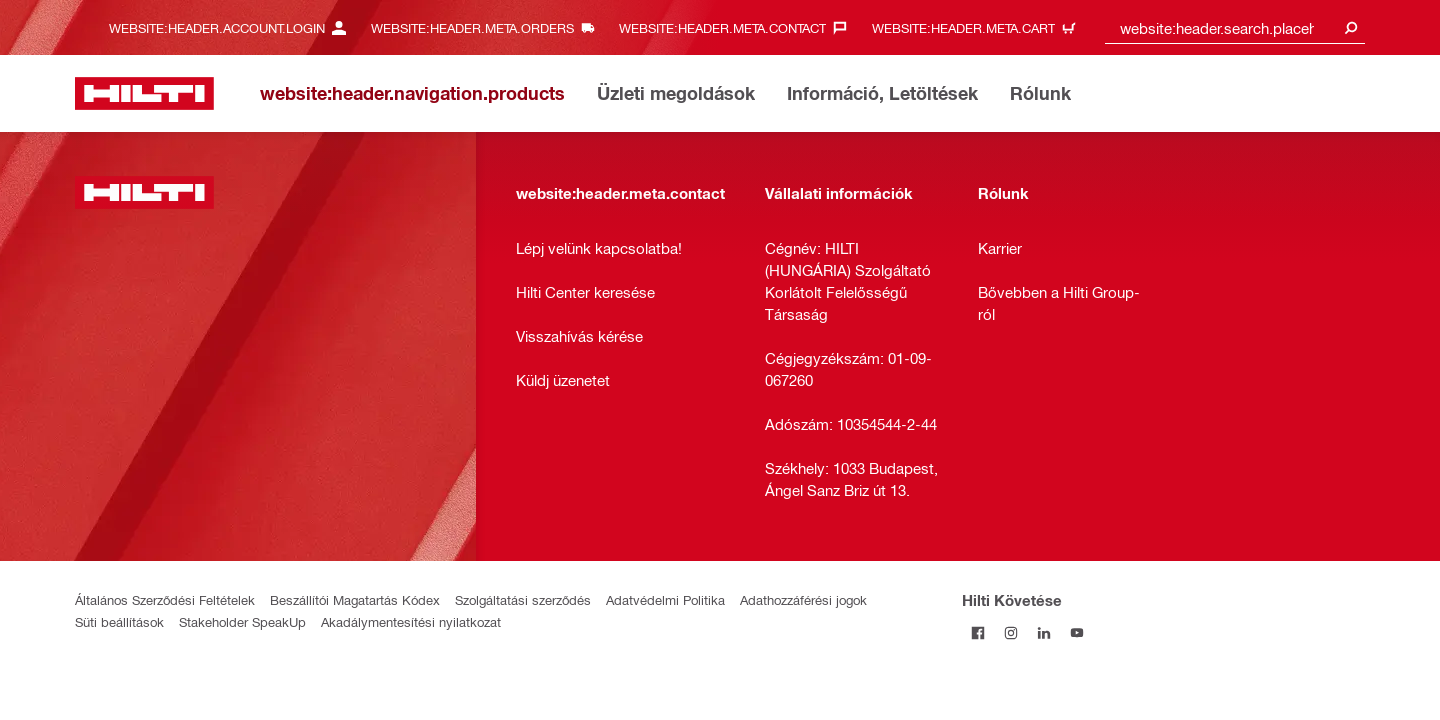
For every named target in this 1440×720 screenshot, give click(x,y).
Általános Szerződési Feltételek (165, 599)
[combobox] (1235, 27)
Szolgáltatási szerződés (523, 599)
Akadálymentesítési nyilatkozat (411, 621)
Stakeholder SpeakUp (242, 621)
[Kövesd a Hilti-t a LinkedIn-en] (1044, 632)
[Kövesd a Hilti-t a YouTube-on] (1077, 632)
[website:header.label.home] (144, 93)
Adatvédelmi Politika (665, 599)
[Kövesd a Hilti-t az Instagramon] (1011, 632)
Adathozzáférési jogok (803, 599)
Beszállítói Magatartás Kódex (355, 599)
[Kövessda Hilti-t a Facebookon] (978, 632)
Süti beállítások (119, 621)
